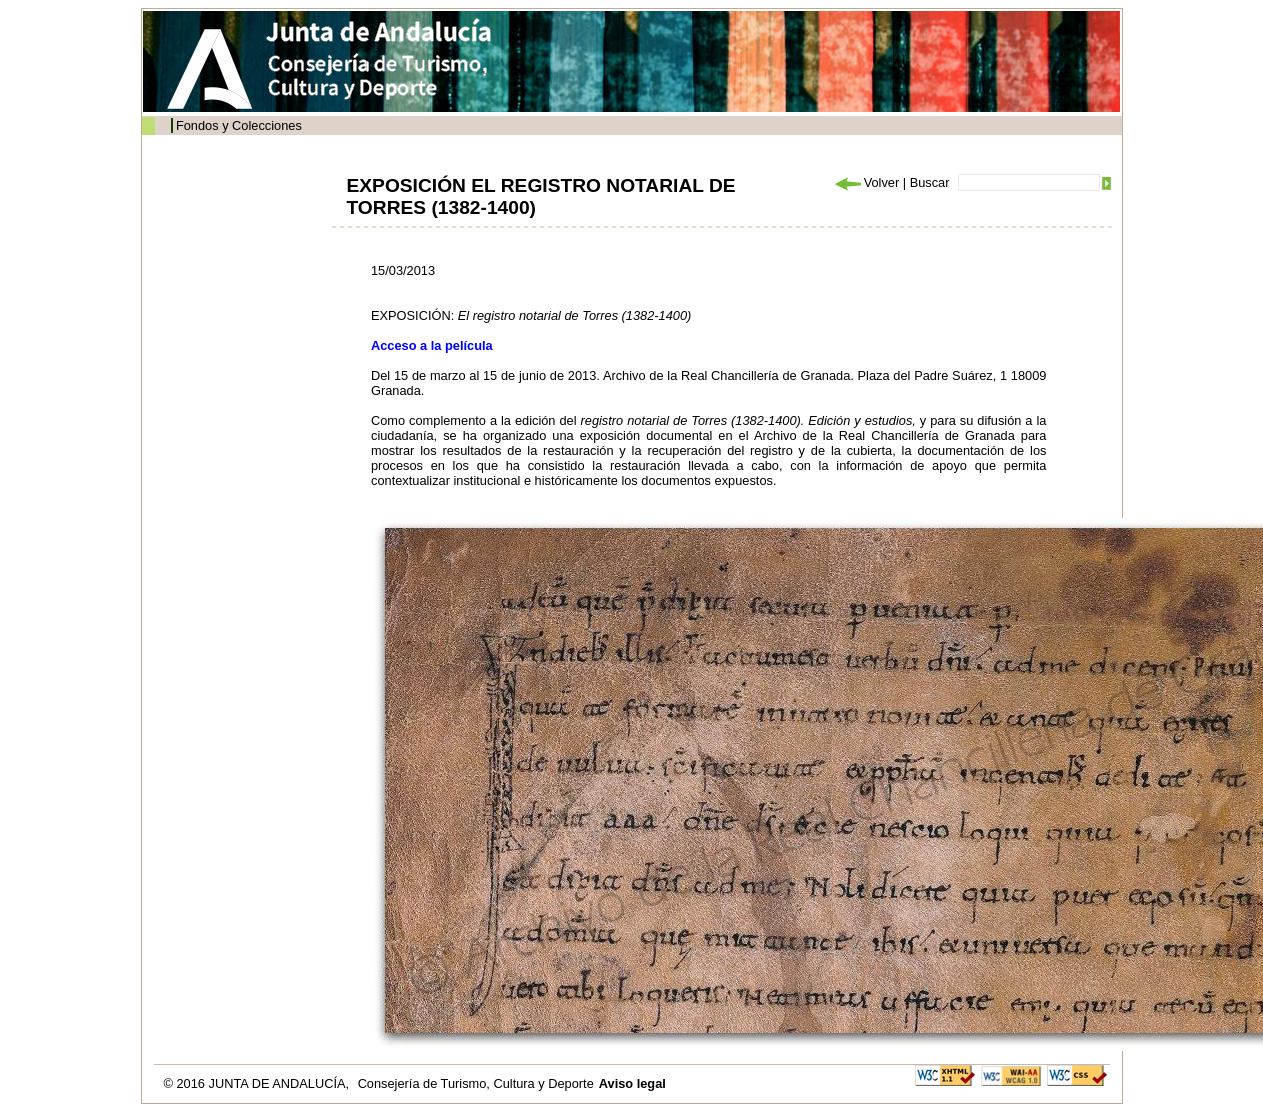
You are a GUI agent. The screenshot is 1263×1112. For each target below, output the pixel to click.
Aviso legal (632, 1083)
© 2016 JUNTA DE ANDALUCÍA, (258, 1083)
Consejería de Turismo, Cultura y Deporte (476, 1083)
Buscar (930, 182)
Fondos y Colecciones (239, 125)
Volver (866, 182)
